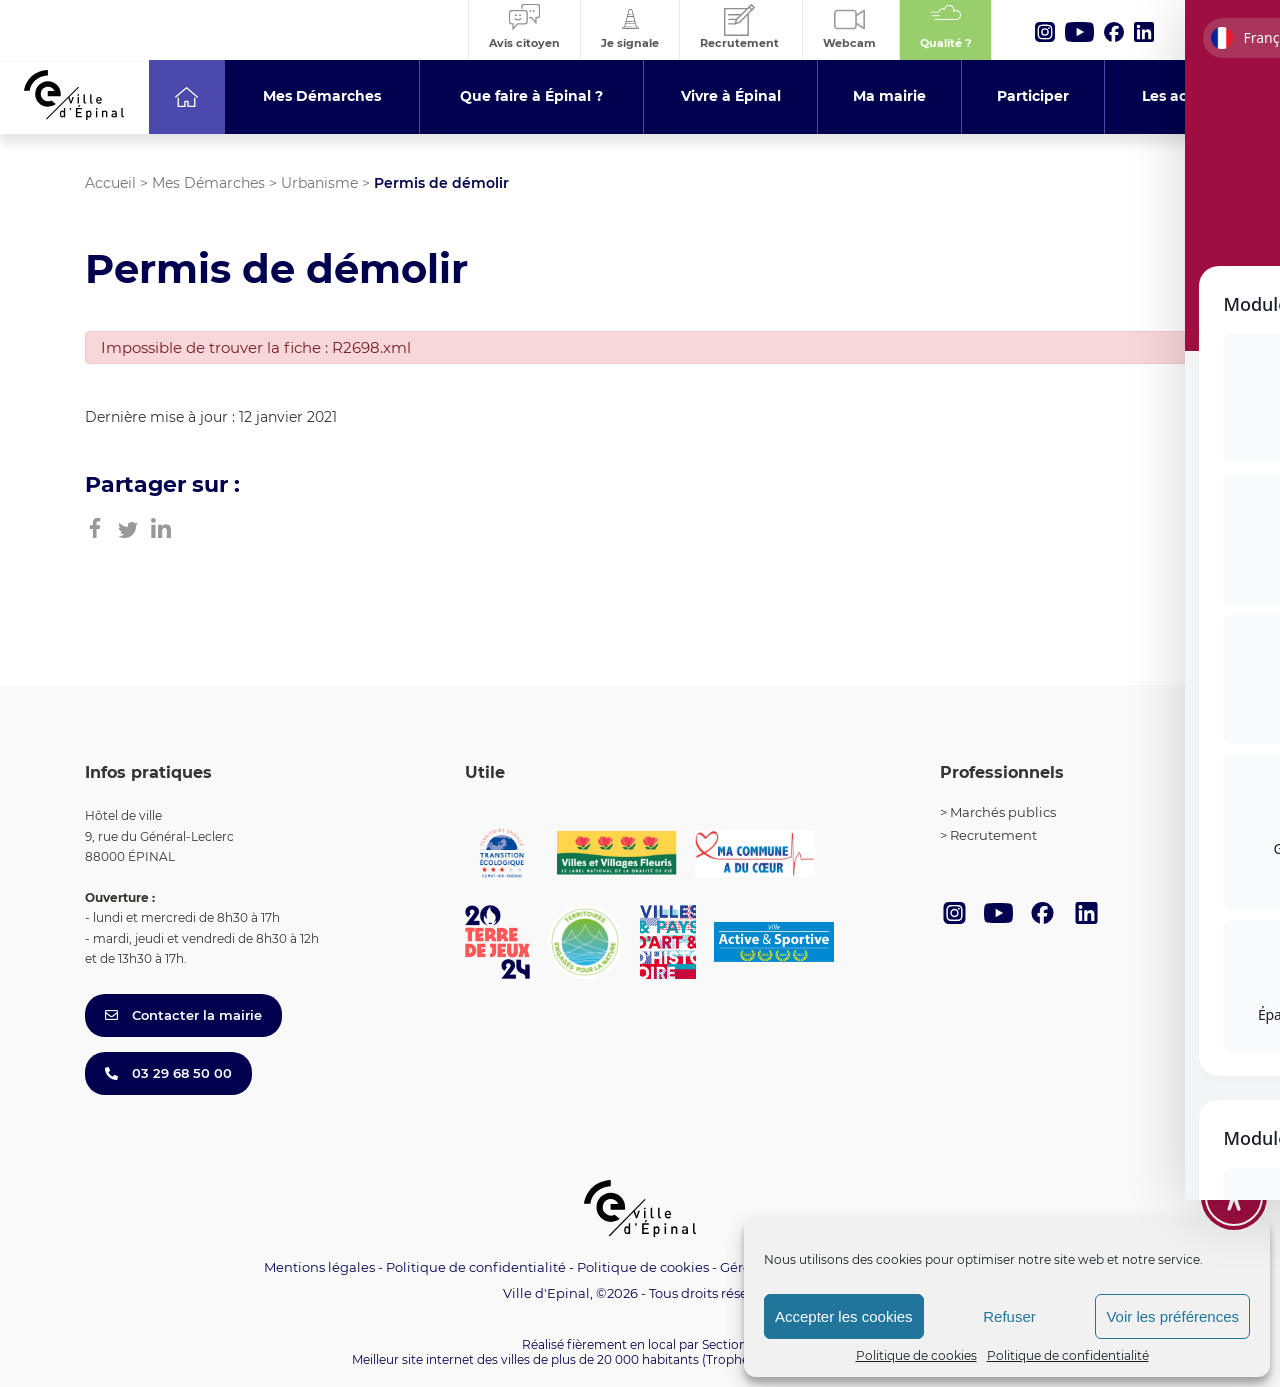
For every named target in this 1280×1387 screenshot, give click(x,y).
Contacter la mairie (183, 1015)
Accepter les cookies (844, 1316)
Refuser (1009, 1316)
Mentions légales (319, 1267)
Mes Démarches (208, 183)
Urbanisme (319, 183)
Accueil (110, 183)
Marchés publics (1003, 812)
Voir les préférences (1172, 1316)
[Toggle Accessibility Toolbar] (1234, 1171)
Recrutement (993, 835)
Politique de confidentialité (1068, 1355)
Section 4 (730, 1344)
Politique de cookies (916, 1355)
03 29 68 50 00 (168, 1073)
